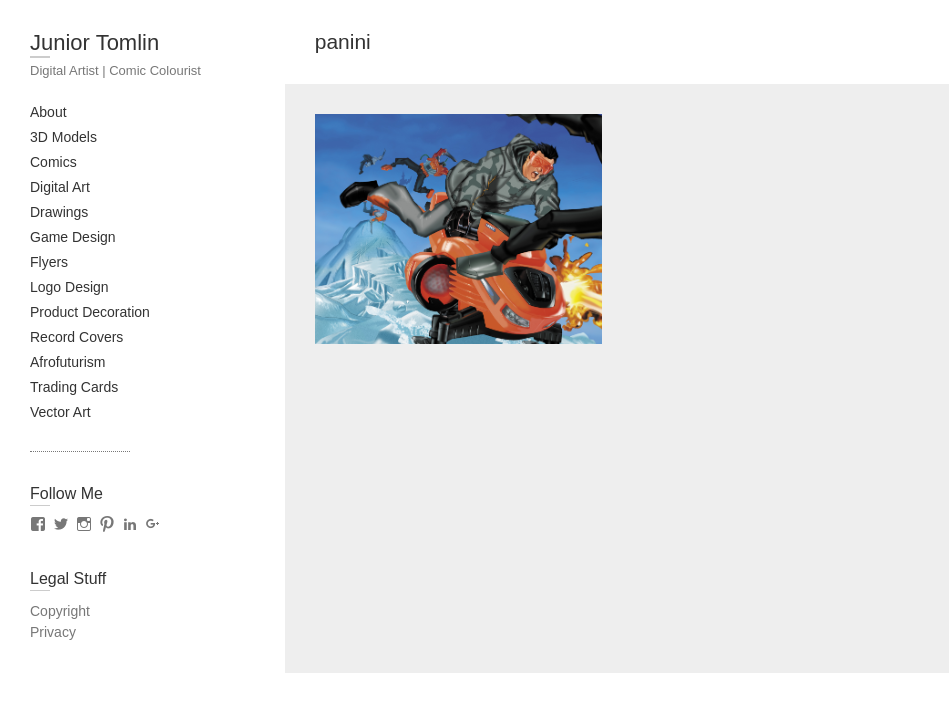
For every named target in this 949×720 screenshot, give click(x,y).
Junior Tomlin (94, 42)
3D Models (63, 137)
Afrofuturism (67, 362)
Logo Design (69, 287)
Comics (53, 162)
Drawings (59, 212)
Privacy (53, 632)
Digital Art (60, 187)
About (48, 112)
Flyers (49, 262)
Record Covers (76, 337)
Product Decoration (90, 312)
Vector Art (60, 412)
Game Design (73, 237)
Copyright (60, 611)
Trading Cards (74, 387)
